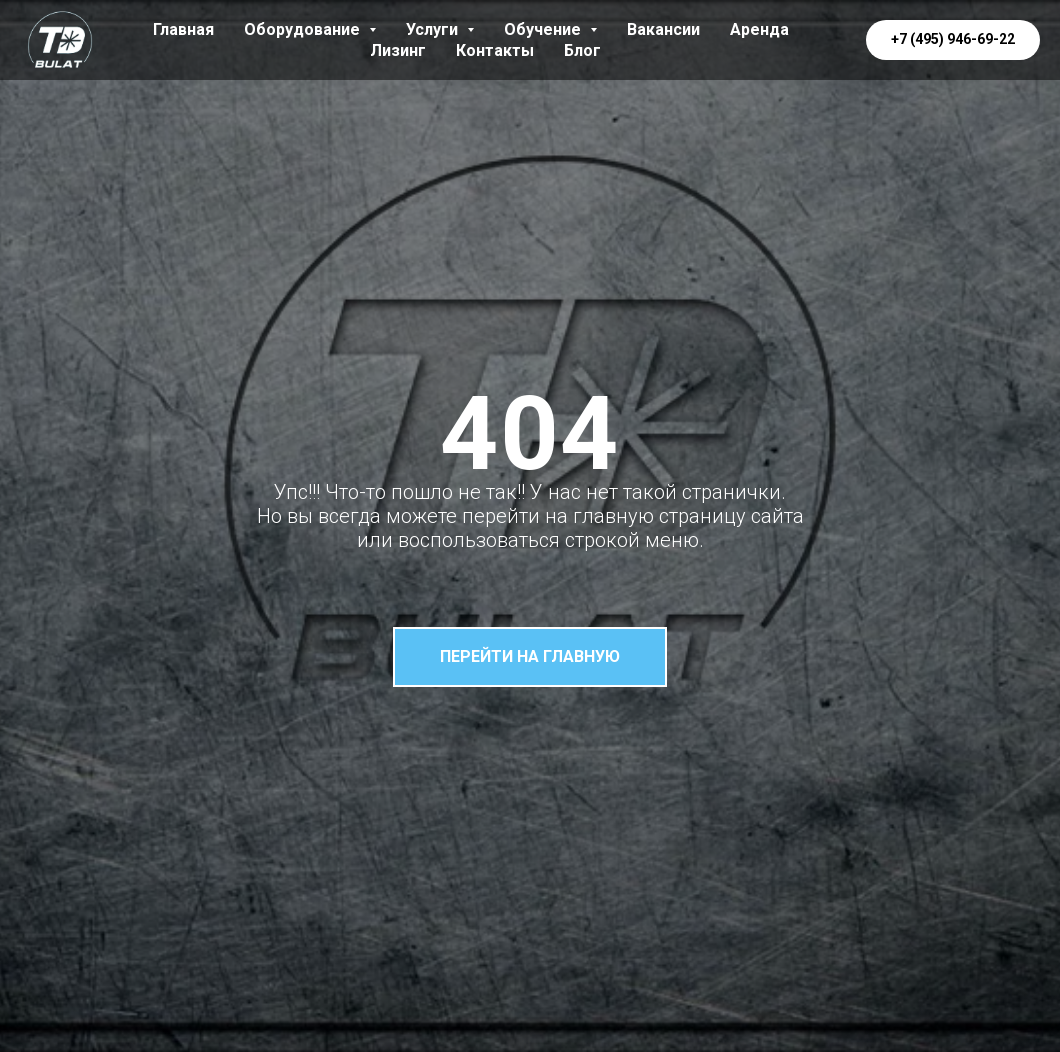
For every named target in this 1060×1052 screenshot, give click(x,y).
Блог (582, 50)
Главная (183, 29)
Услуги (440, 29)
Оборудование (310, 29)
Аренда (759, 29)
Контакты (495, 50)
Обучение (550, 29)
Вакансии (663, 29)
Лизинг (398, 50)
